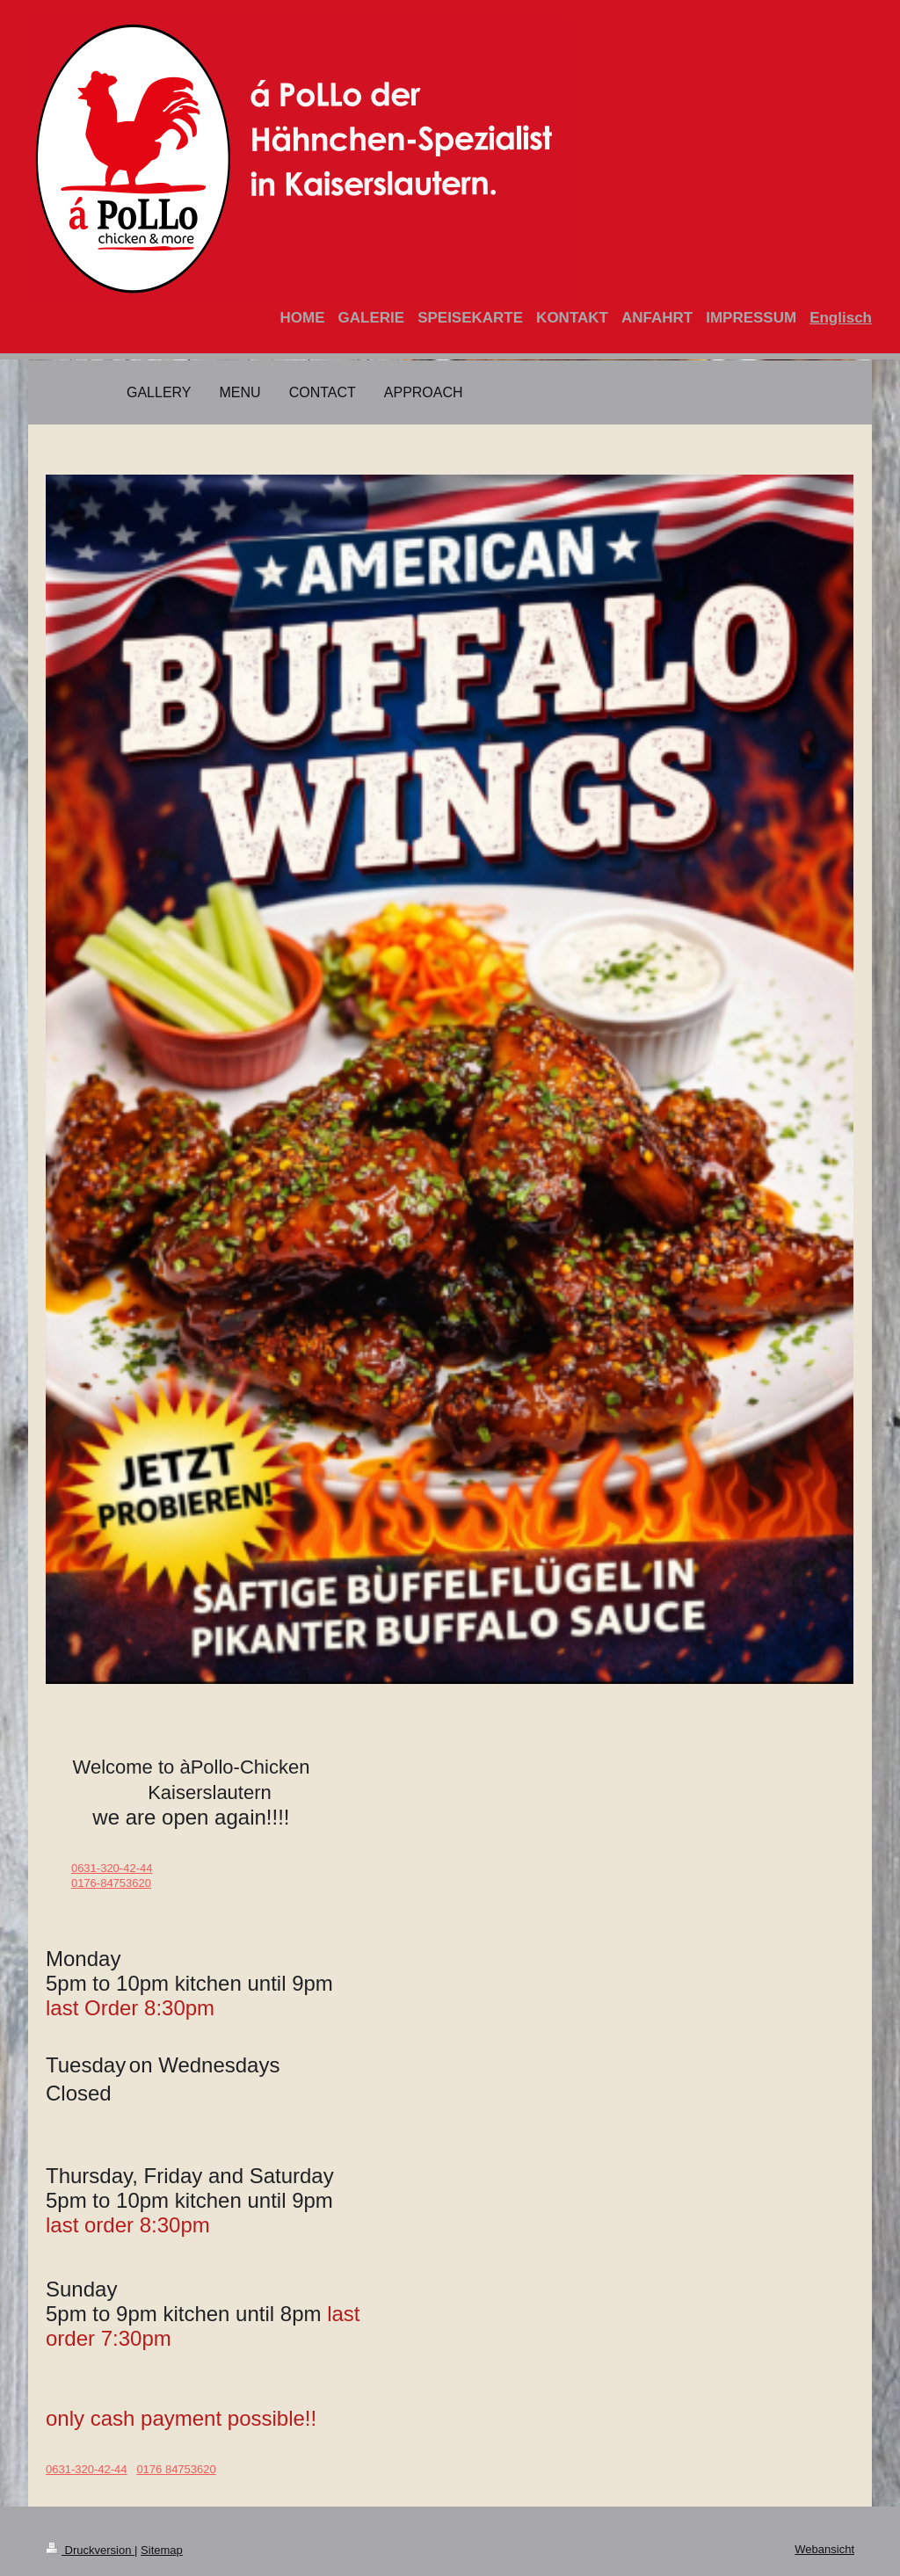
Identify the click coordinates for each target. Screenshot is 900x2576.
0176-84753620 (111, 1883)
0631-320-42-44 (112, 1868)
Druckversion (90, 2550)
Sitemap (162, 2550)
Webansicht (824, 2549)
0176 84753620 (175, 2469)
